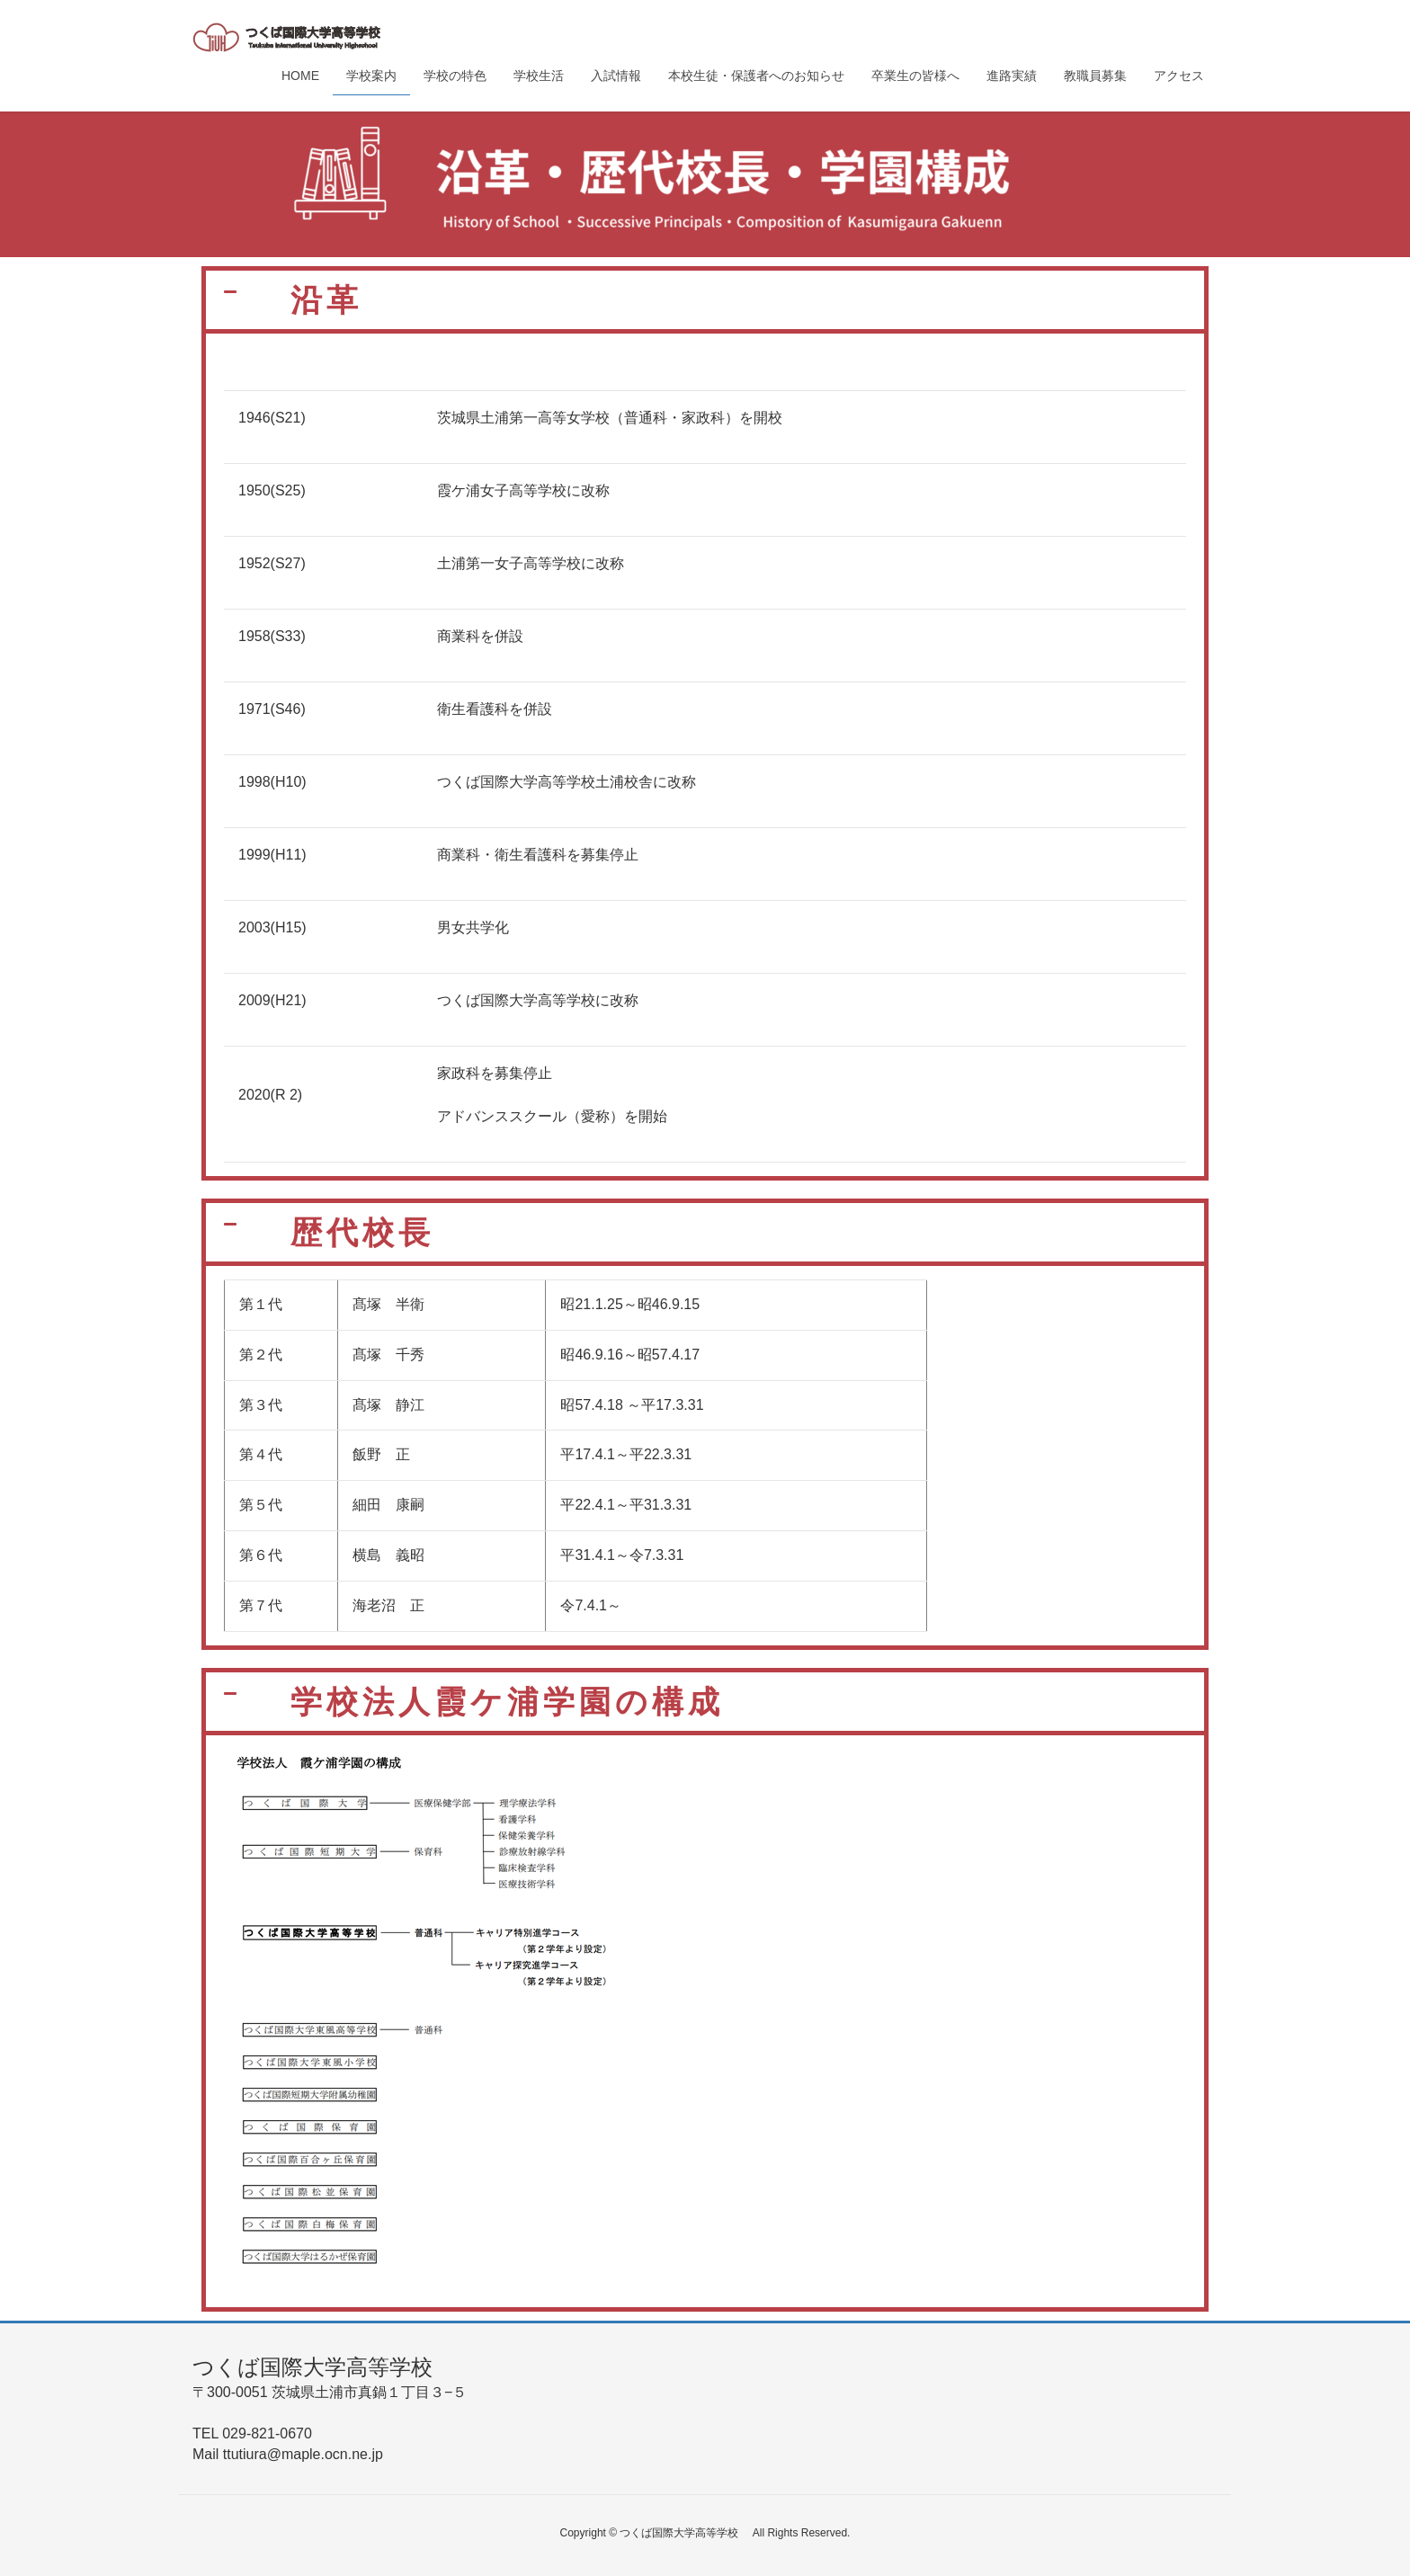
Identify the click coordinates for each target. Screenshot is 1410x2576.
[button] (705, 300)
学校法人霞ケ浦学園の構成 (525, 1701)
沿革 (326, 299)
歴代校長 (362, 1232)
